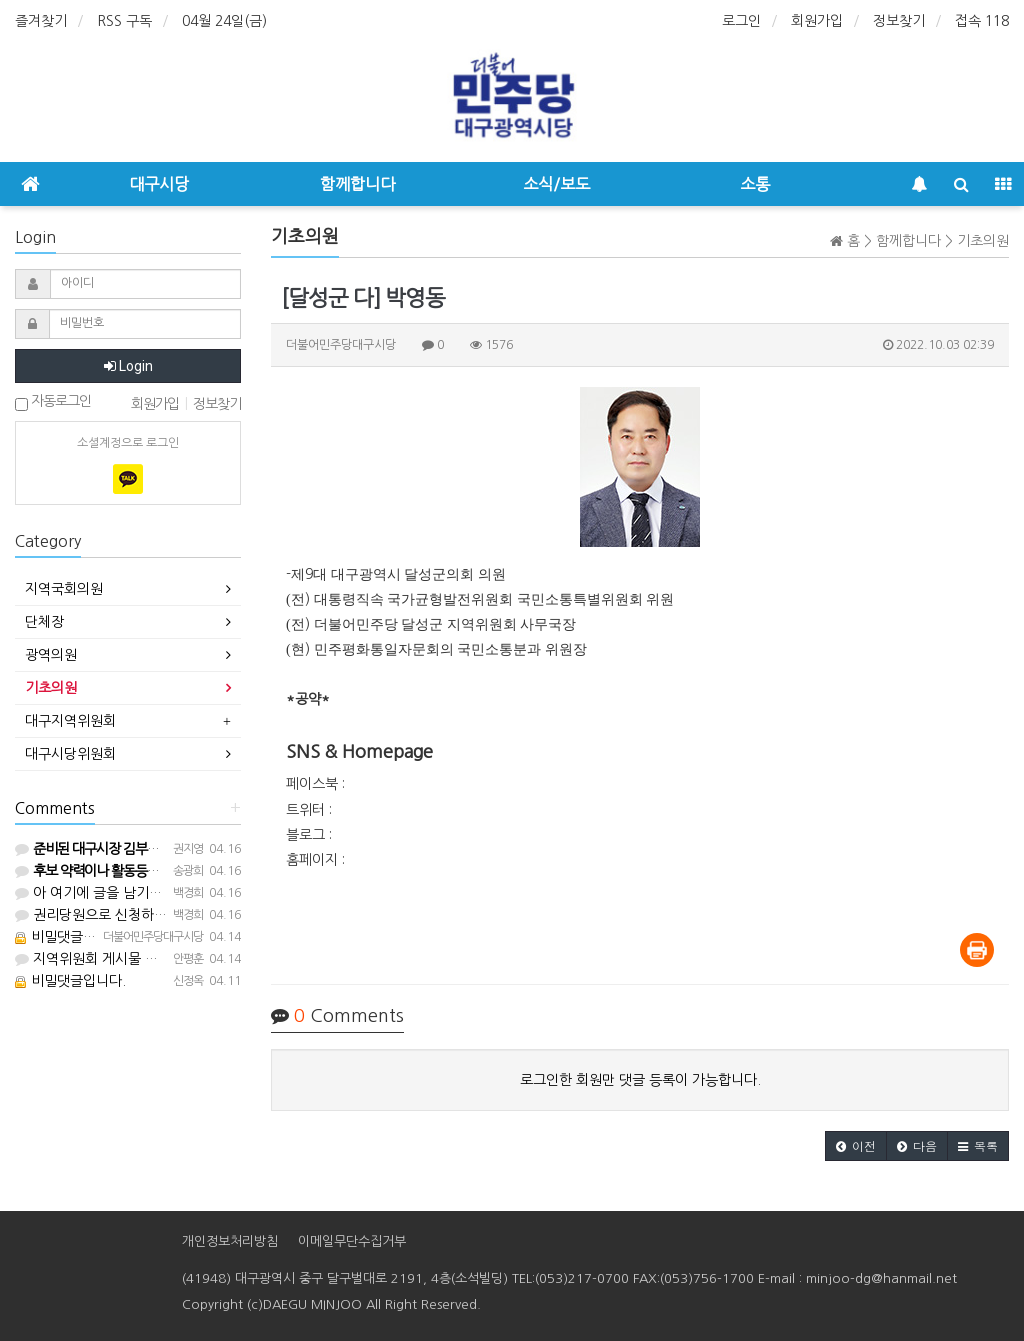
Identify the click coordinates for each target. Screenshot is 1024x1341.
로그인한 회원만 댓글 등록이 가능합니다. (640, 1080)
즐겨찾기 (41, 21)
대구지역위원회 (70, 721)
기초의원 (51, 688)
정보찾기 (899, 21)
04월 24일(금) (224, 21)
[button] (856, 1146)
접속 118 (982, 21)
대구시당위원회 (70, 754)
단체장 (44, 622)
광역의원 (51, 655)
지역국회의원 (64, 589)
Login (128, 366)
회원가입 (817, 21)
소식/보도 (556, 184)
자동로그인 (53, 402)
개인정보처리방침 (230, 1241)
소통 (755, 184)
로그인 (741, 21)
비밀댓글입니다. (70, 937)
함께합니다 (357, 184)
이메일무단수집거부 (352, 1241)
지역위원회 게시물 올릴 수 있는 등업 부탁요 (153, 959)
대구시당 (159, 184)
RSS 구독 (124, 21)
